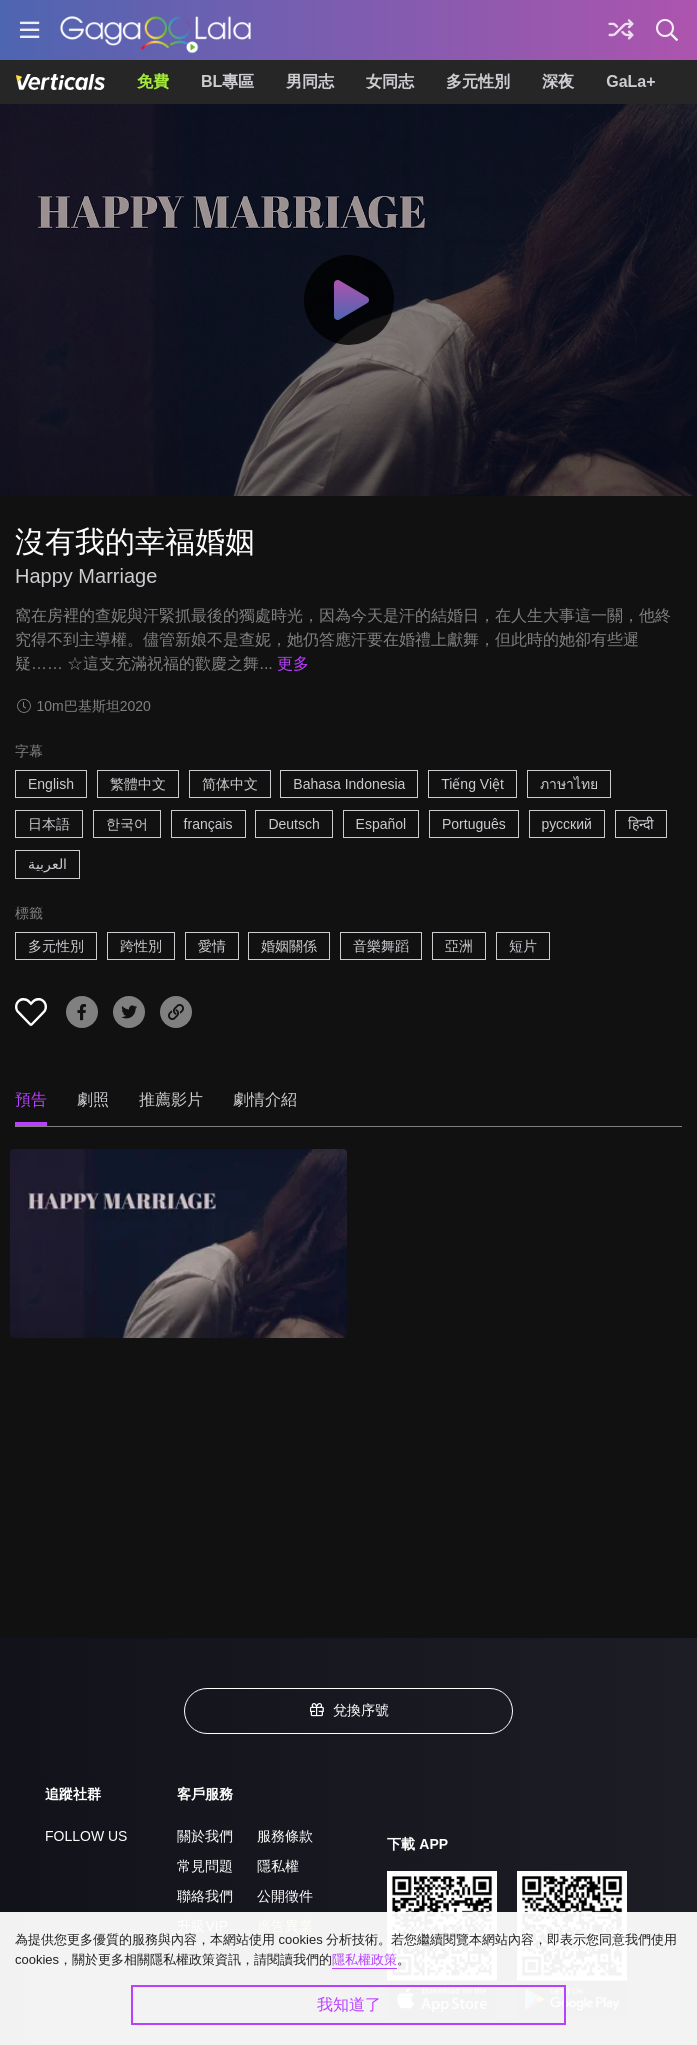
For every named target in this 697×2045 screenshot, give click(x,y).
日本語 (49, 824)
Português (474, 824)
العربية (47, 864)
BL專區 (227, 81)
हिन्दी (641, 824)
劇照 (93, 1099)
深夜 (558, 81)
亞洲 (459, 946)
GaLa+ (630, 81)
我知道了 (349, 2004)
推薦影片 (171, 1099)
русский (567, 824)
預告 (31, 1099)
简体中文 (230, 784)
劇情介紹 (265, 1099)
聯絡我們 (205, 1896)
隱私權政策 (364, 1959)
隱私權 (278, 1866)
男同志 (310, 81)
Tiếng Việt (472, 784)
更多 (293, 663)
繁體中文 (138, 784)
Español (381, 824)
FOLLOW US (86, 1836)
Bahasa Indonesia (349, 784)
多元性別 (478, 81)
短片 (523, 946)
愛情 (212, 946)
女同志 (390, 81)
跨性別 (141, 946)
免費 (153, 81)
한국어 (127, 824)
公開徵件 (285, 1896)
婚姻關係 (289, 946)
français (208, 824)
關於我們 (205, 1836)
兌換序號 (349, 1710)
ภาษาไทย (569, 784)
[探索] (621, 30)
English (51, 784)
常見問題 (205, 1866)
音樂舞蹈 (381, 946)
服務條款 (285, 1836)
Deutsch (293, 824)
